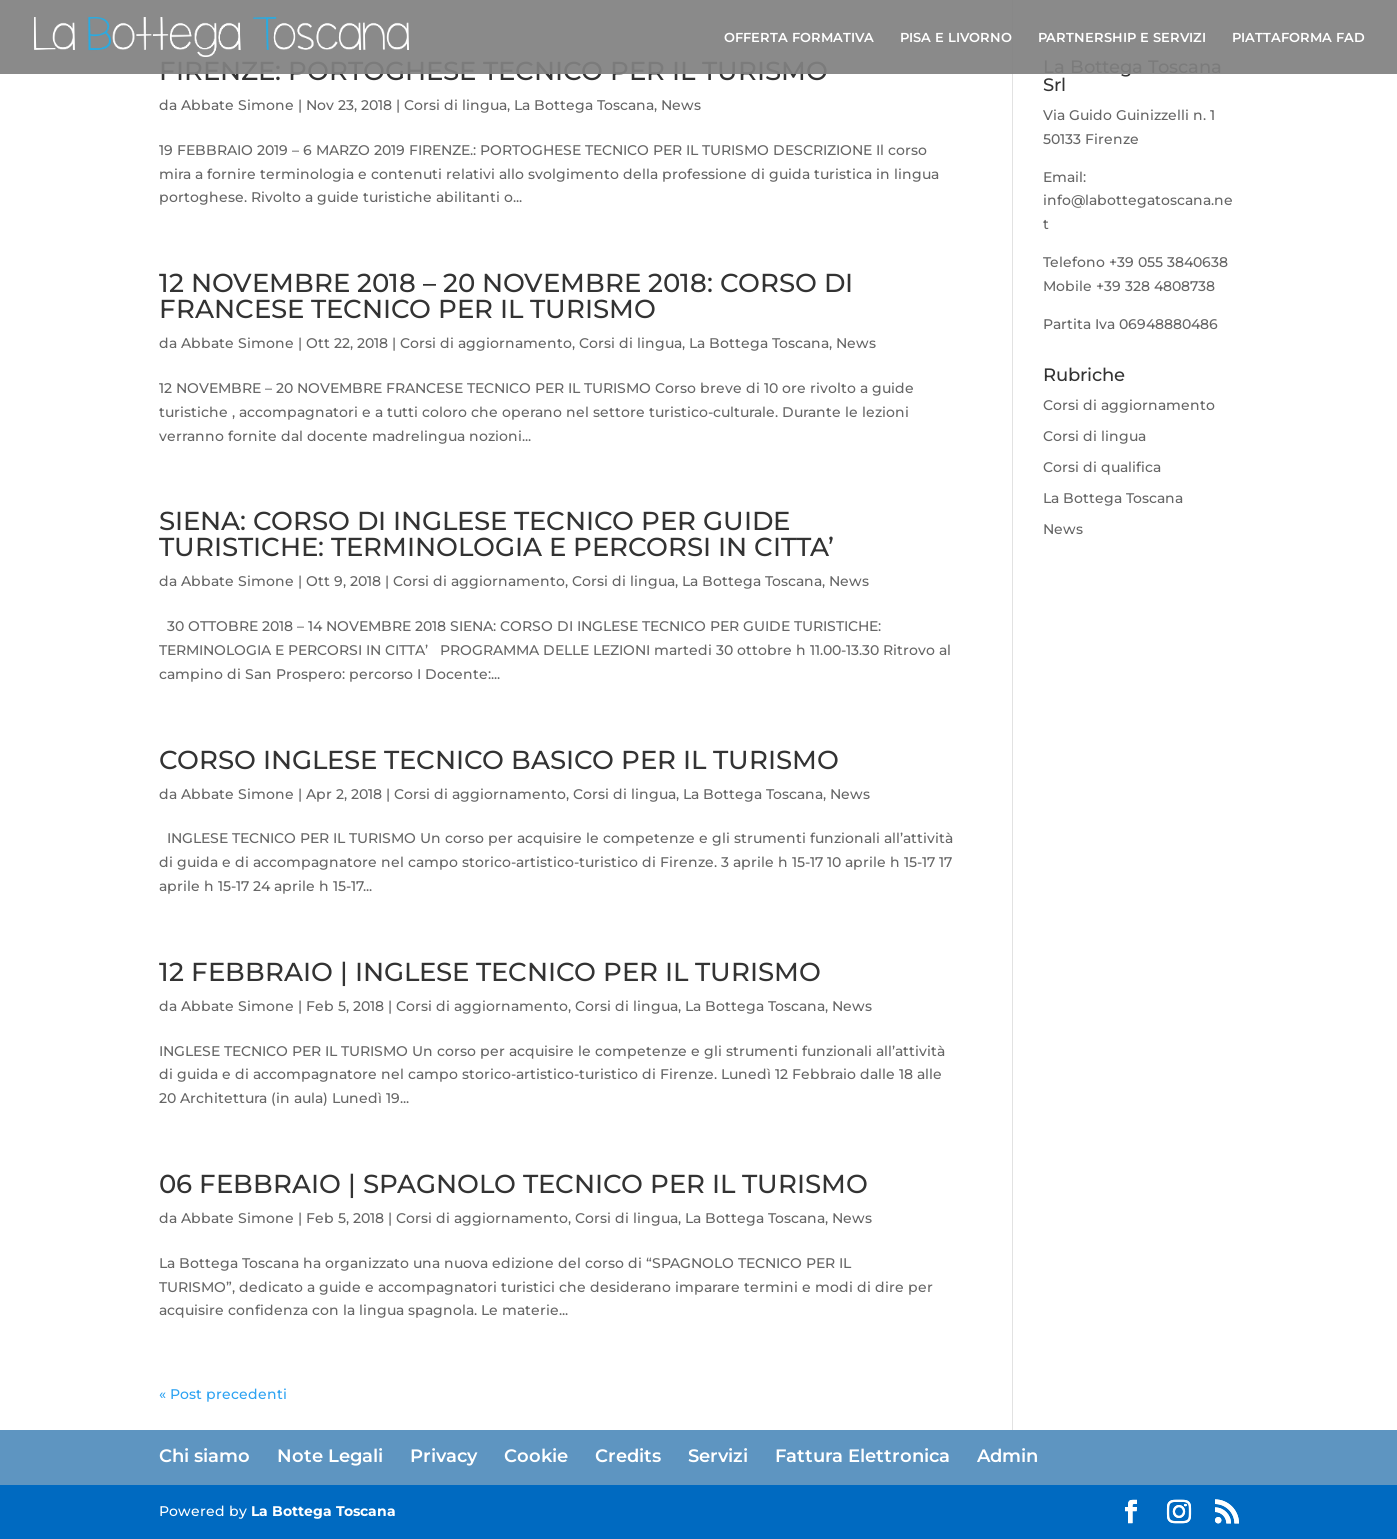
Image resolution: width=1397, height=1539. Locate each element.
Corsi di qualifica (1102, 467)
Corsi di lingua (455, 105)
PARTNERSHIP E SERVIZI (1122, 37)
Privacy (443, 1456)
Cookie (536, 1456)
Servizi (718, 1456)
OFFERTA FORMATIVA (799, 37)
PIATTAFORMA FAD (1298, 37)
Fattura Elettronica (862, 1456)
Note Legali (330, 1456)
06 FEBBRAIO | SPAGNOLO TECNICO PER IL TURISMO (513, 1184)
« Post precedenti (223, 1394)
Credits (628, 1456)
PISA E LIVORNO (956, 37)
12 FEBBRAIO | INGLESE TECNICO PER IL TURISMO (490, 972)
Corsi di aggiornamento (486, 343)
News (681, 105)
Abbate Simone (237, 105)
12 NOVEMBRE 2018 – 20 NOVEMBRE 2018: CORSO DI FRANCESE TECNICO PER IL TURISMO (506, 296)
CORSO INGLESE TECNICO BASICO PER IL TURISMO (499, 760)
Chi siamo (204, 1456)
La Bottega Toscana (584, 105)
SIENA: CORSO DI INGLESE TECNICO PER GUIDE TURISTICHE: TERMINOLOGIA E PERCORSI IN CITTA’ (496, 534)
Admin (1007, 1456)
